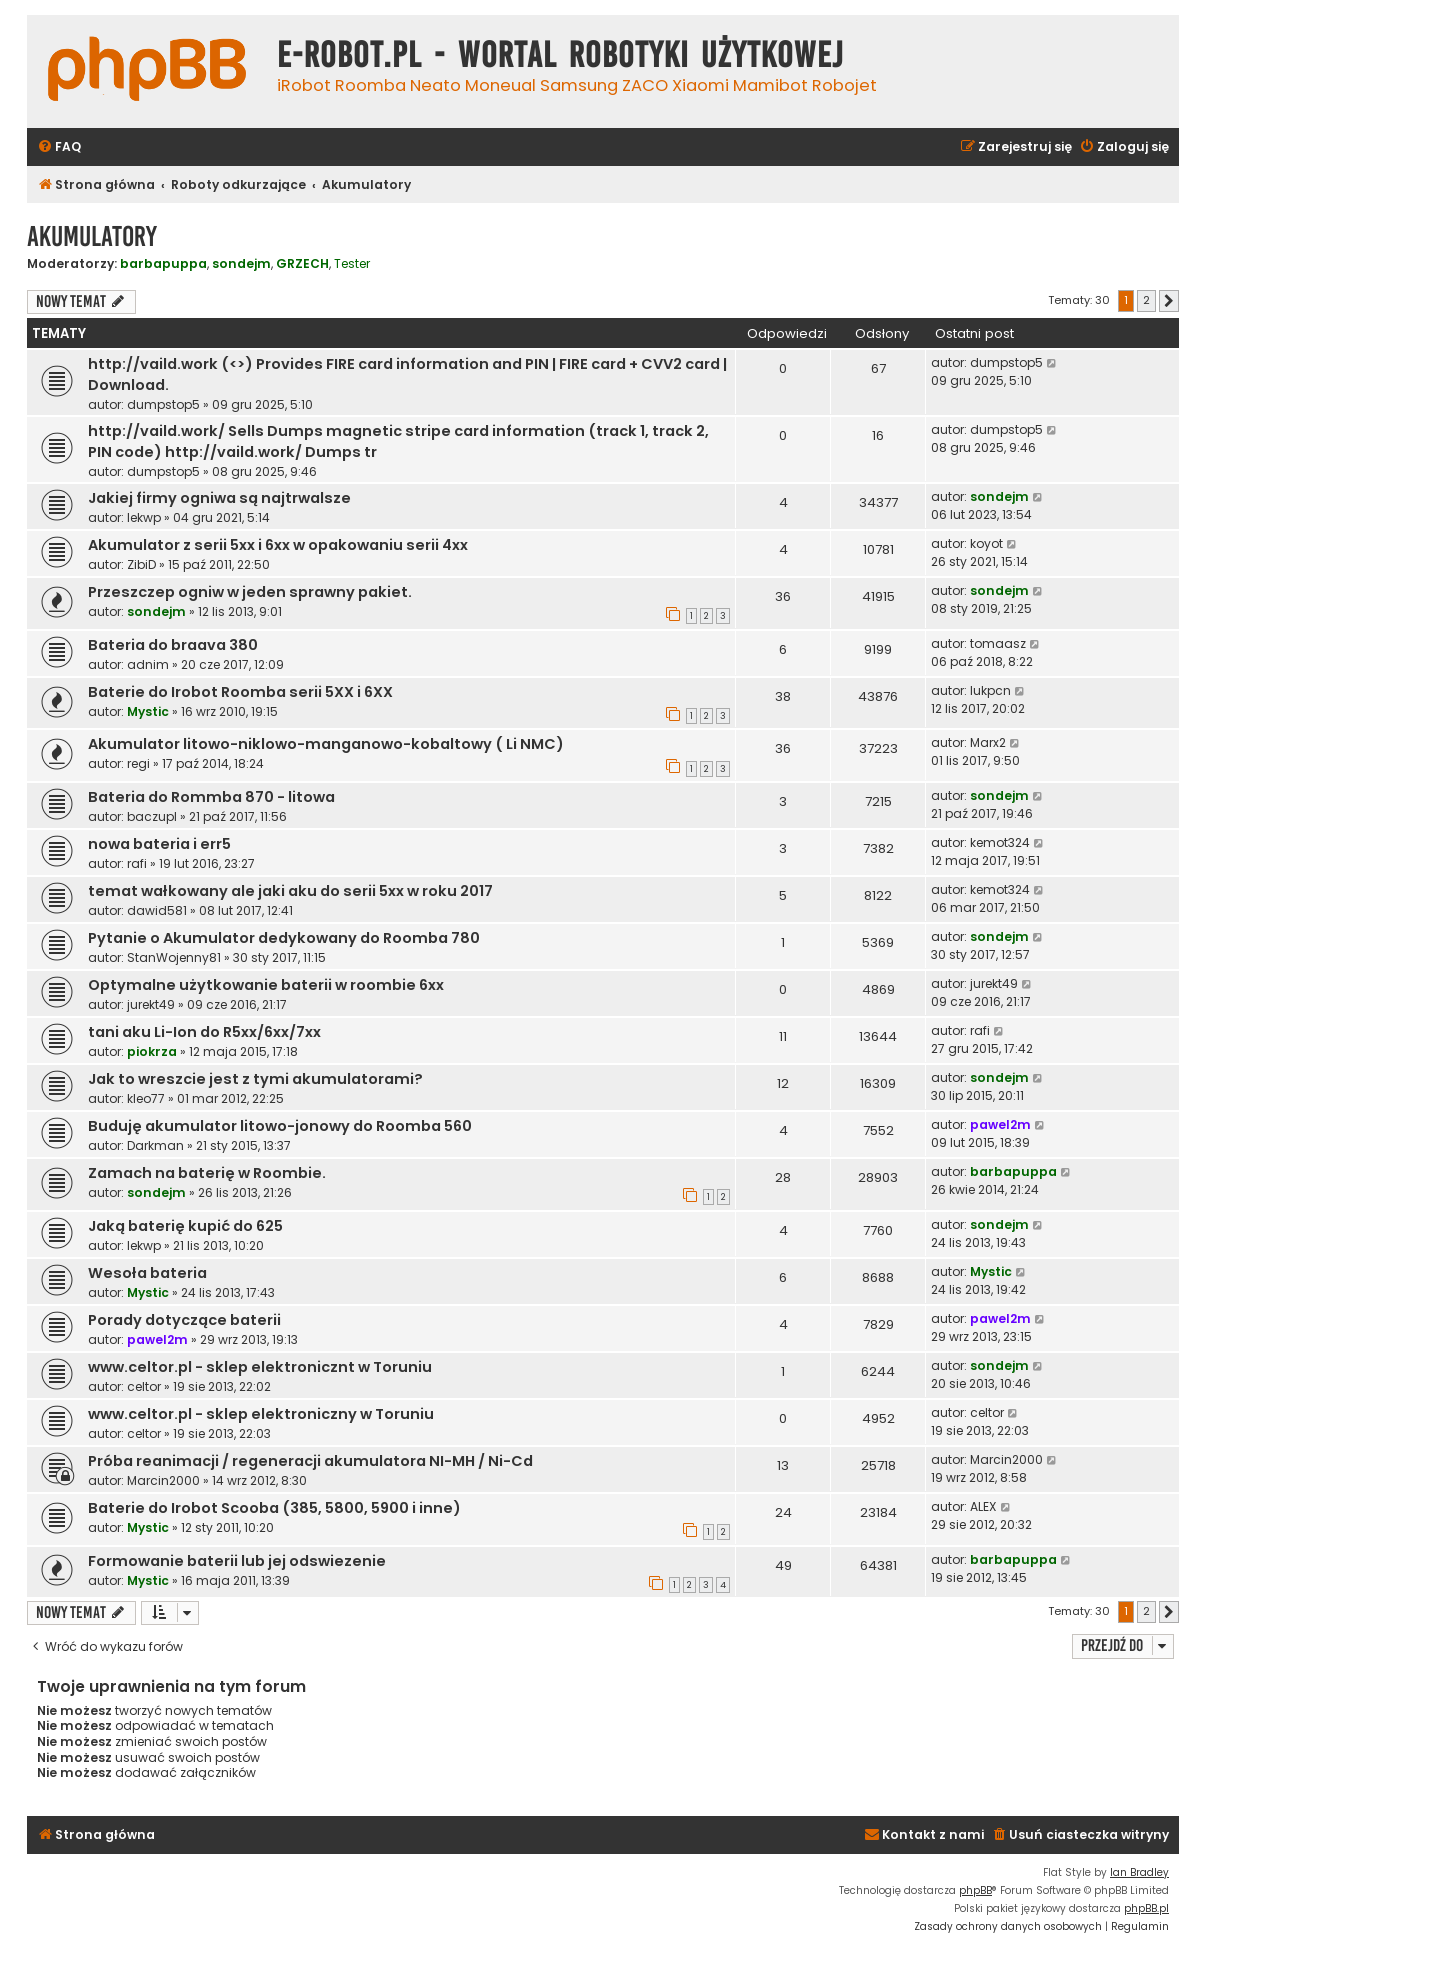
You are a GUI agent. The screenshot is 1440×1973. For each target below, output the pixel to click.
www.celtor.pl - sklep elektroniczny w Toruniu (261, 1414)
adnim (148, 664)
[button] (1169, 301)
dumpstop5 (163, 404)
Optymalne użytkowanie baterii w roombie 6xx (266, 985)
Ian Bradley (1139, 1872)
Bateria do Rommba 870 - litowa (211, 797)
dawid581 (157, 910)
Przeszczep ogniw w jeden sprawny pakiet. (250, 592)
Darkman (155, 1145)
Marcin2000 (163, 1480)
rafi (137, 863)
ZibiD (141, 564)
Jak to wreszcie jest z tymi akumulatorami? (255, 1079)
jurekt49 (151, 1004)
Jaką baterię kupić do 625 (185, 1226)
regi (138, 763)
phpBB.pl (1146, 1908)
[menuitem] (59, 147)
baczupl (152, 816)
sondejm (241, 263)
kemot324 (1000, 842)
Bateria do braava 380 (173, 645)
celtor (144, 1386)
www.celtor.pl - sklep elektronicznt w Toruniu (260, 1367)
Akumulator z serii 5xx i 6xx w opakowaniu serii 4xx (278, 545)
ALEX (983, 1506)
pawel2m (1000, 1124)
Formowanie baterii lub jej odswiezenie (237, 1561)
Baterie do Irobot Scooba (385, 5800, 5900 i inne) (274, 1508)
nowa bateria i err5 (159, 844)
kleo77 (146, 1098)
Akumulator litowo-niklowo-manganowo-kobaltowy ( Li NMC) (326, 744)
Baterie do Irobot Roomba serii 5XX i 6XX (240, 692)
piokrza (152, 1051)
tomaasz (998, 643)
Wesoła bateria (147, 1273)
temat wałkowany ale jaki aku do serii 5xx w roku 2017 (290, 891)
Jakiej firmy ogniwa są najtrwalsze (219, 498)
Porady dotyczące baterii (184, 1320)
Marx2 (988, 742)
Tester (352, 264)
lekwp (144, 517)
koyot (986, 543)
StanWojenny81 (174, 957)
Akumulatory (92, 236)
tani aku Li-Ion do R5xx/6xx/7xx (204, 1032)
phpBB (975, 1890)
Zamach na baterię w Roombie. (207, 1173)
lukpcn (990, 690)
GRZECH (302, 263)
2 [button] (1146, 300)
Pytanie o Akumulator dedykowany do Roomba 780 (284, 938)
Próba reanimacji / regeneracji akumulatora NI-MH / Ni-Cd (310, 1461)
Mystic (148, 711)
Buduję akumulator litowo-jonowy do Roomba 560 (280, 1126)
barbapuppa (163, 263)
